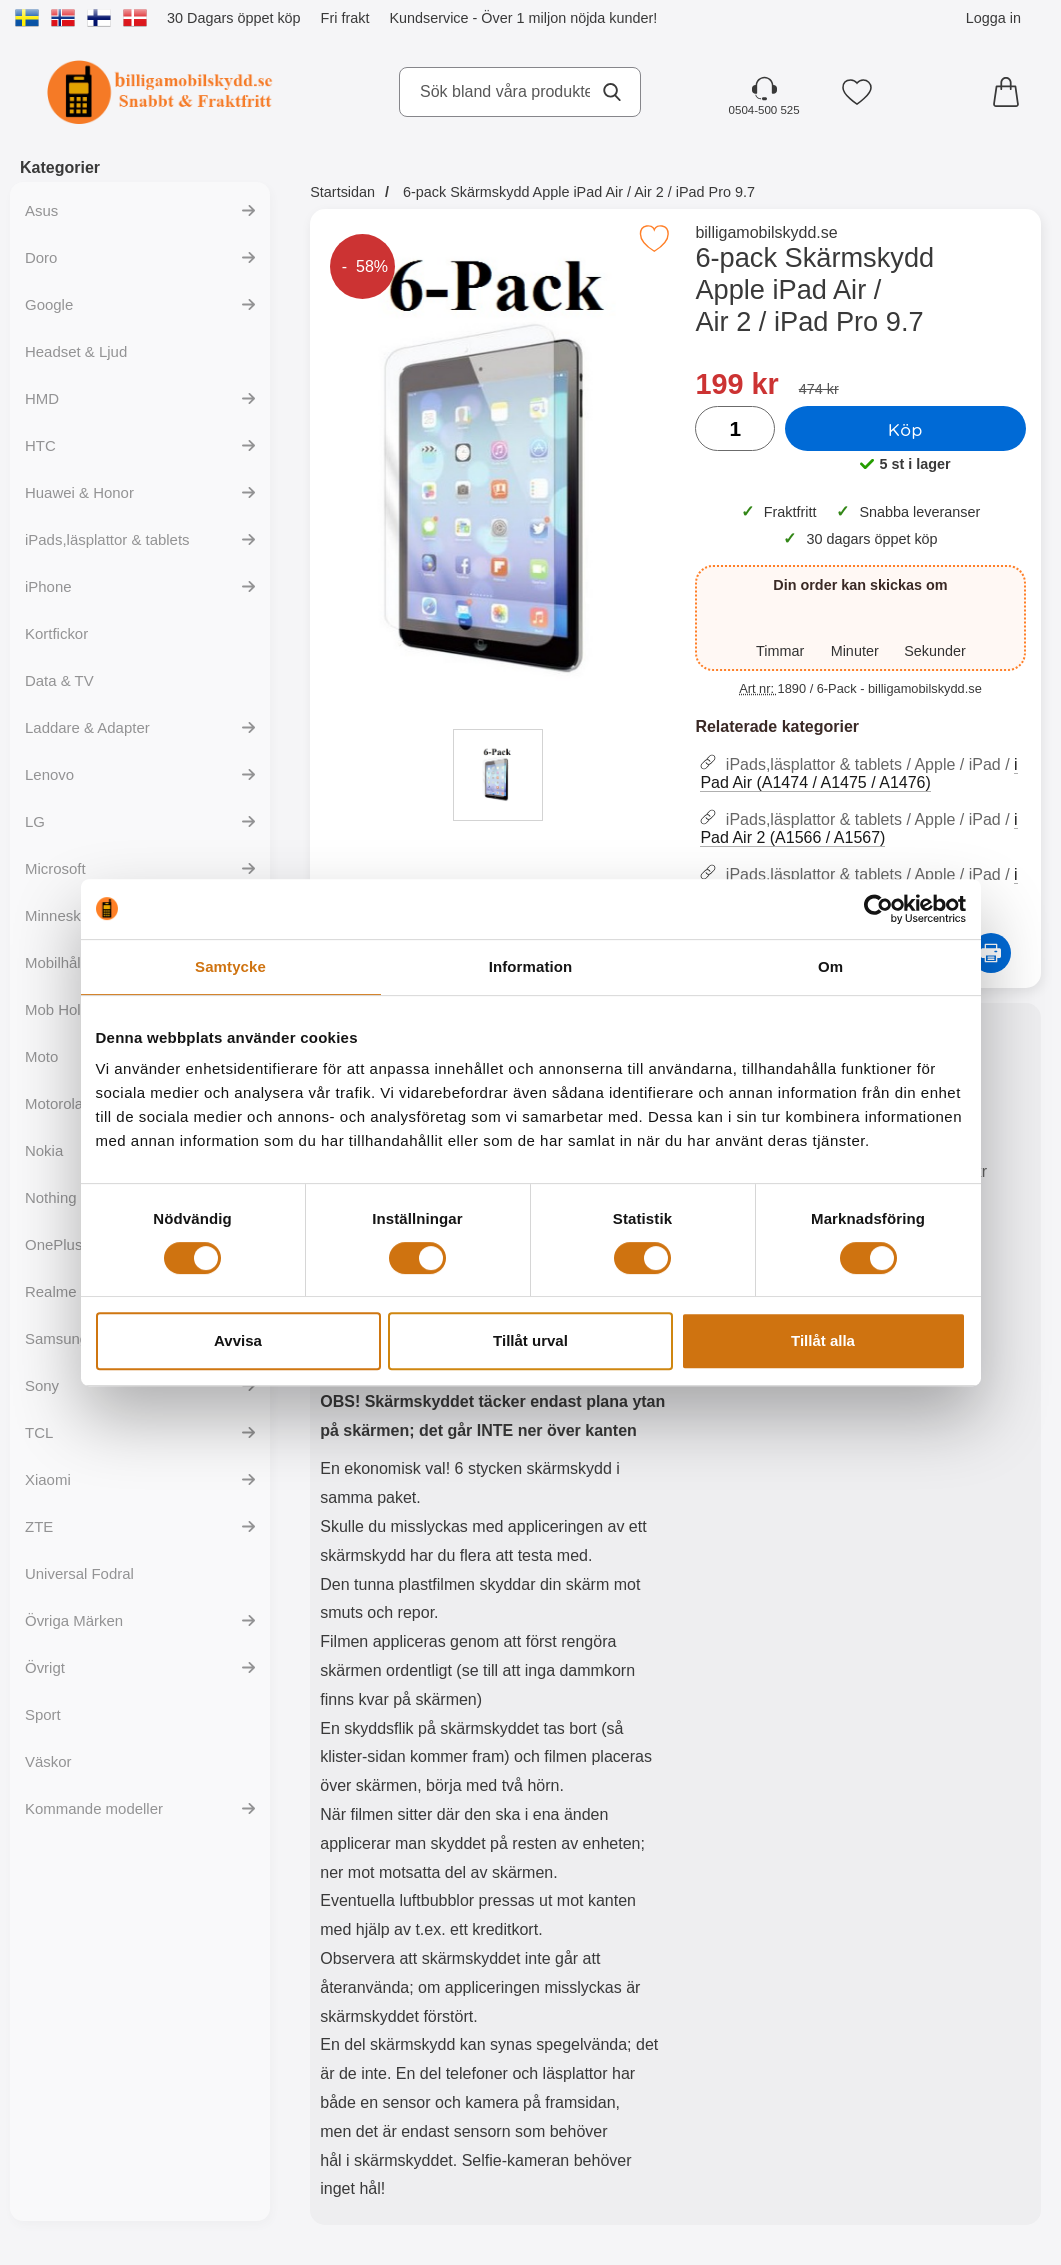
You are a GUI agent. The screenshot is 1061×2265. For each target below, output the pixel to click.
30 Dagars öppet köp (234, 18)
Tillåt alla (823, 1340)
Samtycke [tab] (230, 966)
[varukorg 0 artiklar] (1011, 92)
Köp (905, 429)
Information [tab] (531, 966)
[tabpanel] (492, 1618)
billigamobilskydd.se (766, 232)
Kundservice (428, 18)
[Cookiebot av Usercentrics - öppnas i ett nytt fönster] (878, 909)
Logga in (993, 18)
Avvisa (238, 1340)
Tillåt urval (530, 1340)
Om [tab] (830, 966)
